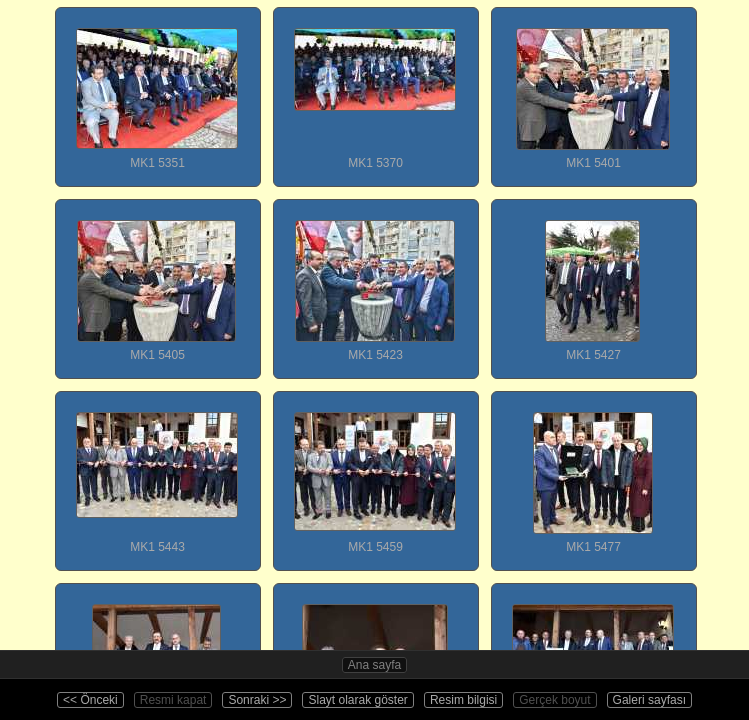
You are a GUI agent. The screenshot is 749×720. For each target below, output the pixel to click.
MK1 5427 (593, 281)
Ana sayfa (374, 665)
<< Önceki (90, 700)
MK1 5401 (593, 89)
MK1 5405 (157, 281)
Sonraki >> (257, 700)
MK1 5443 (157, 473)
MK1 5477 (593, 473)
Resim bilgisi (463, 700)
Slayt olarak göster (357, 700)
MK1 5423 (375, 281)
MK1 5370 (375, 89)
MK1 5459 (375, 473)
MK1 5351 (157, 89)
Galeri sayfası (649, 700)
